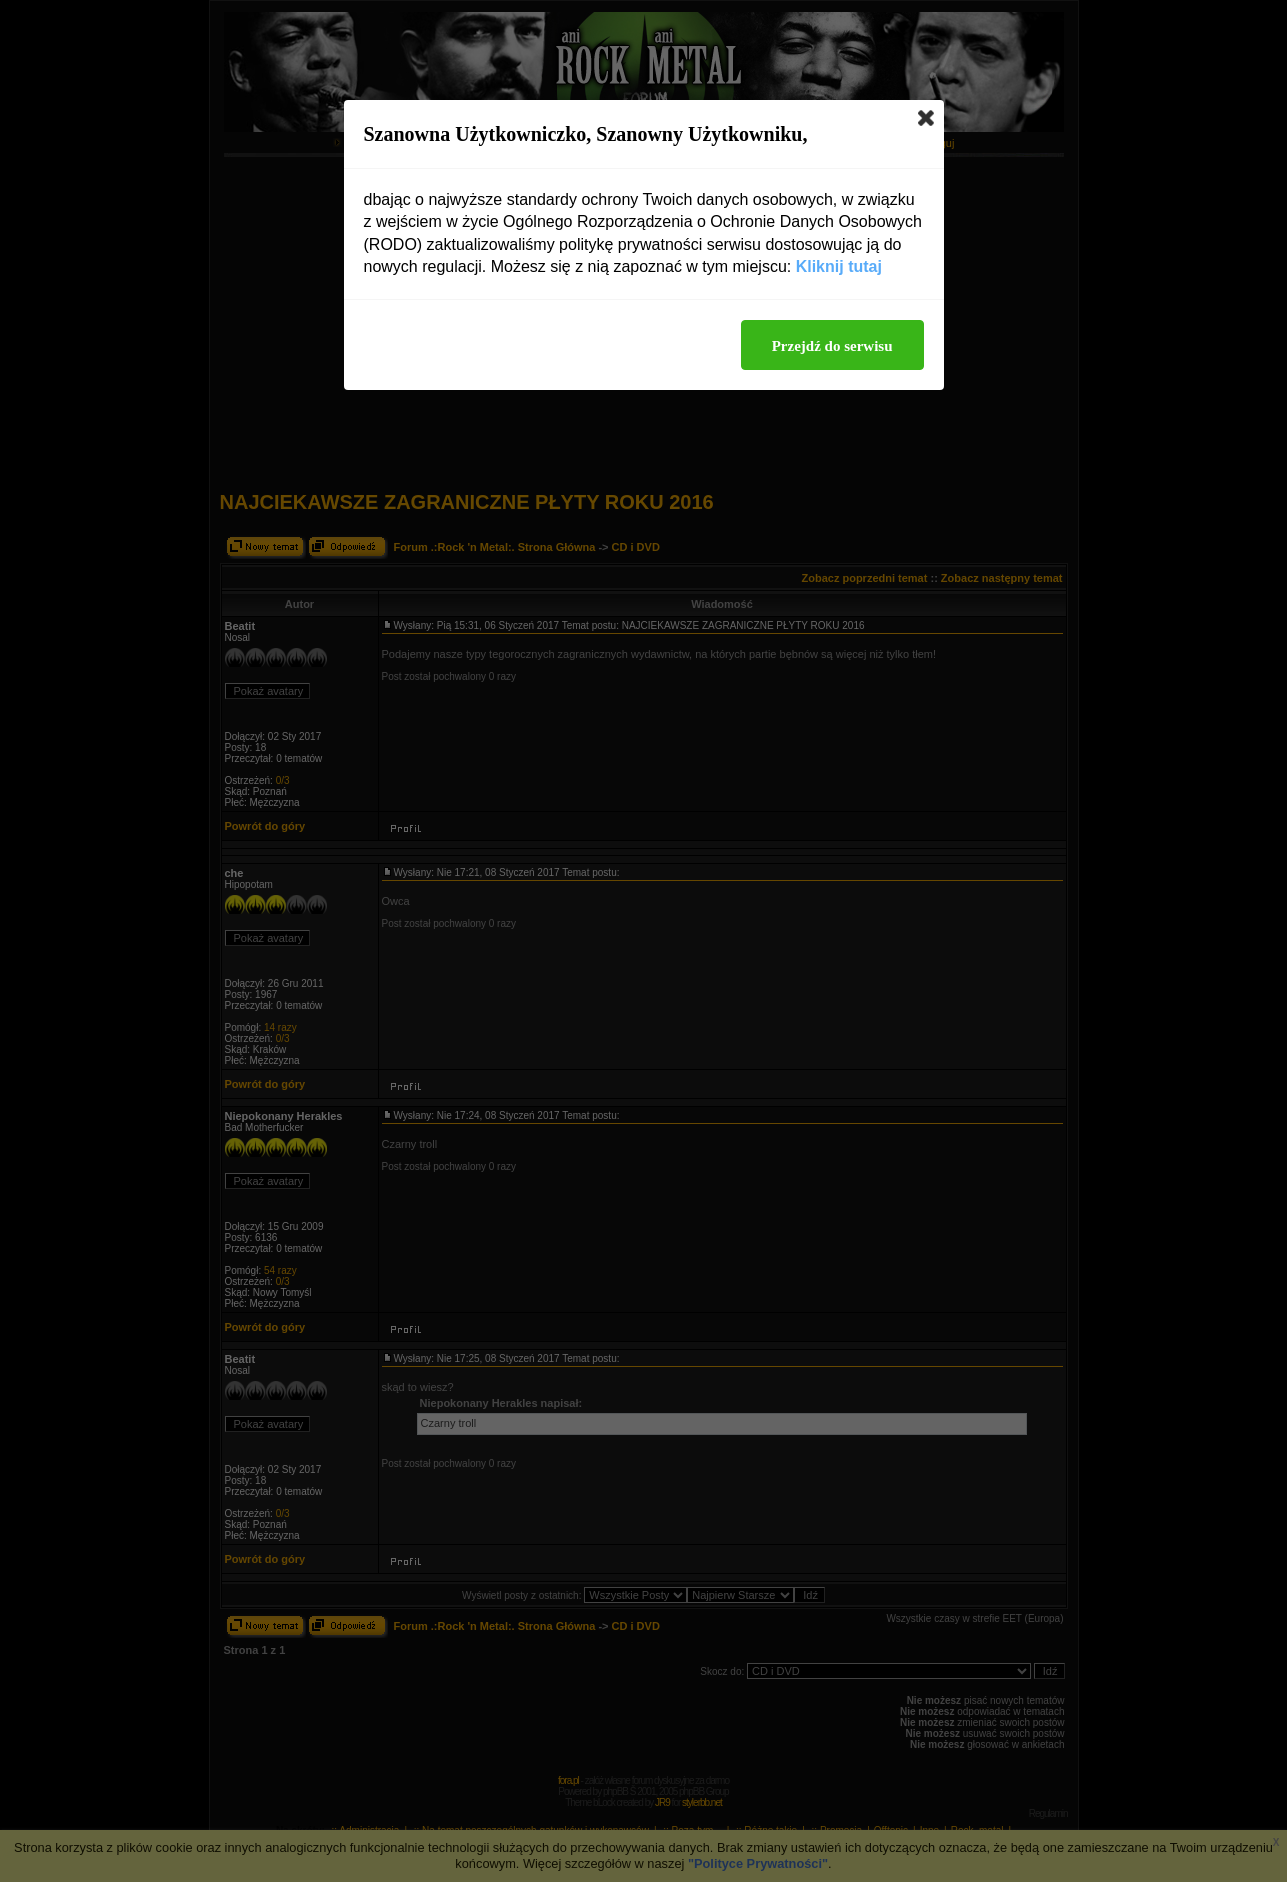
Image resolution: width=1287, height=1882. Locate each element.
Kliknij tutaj (839, 266)
